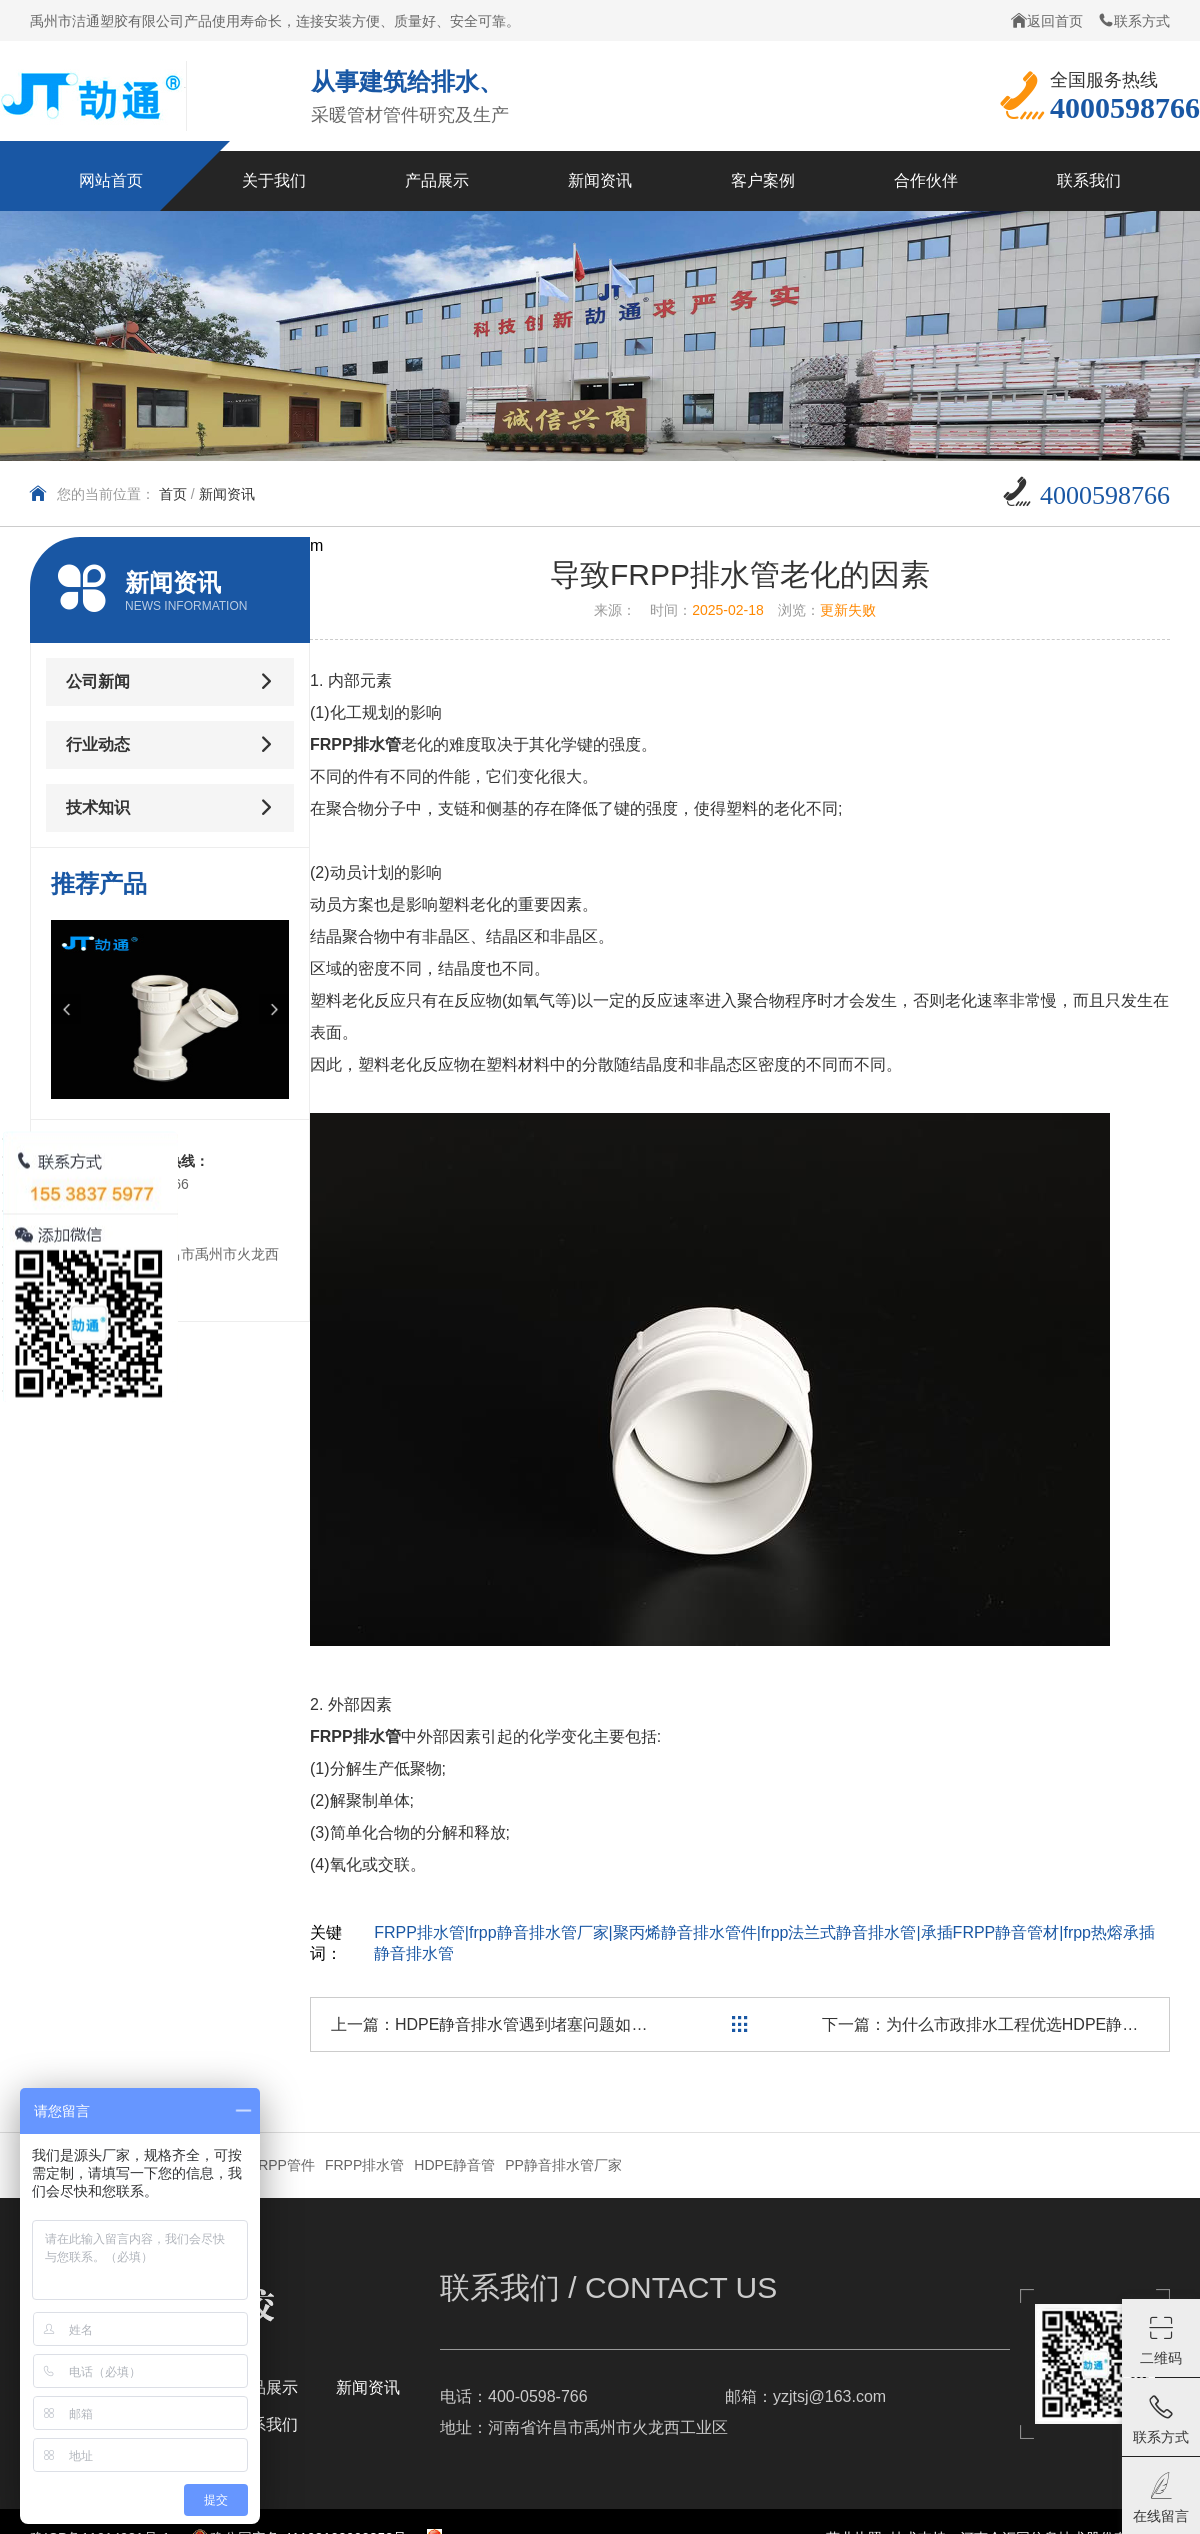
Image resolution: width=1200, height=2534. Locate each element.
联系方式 (1134, 20)
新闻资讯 (227, 494)
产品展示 (266, 2387)
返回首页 (1047, 20)
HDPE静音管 (454, 2165)
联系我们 (266, 2424)
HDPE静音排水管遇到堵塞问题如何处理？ (545, 2024)
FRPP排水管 (364, 2165)
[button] (66, 1009)
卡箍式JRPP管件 (262, 2165)
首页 (173, 494)
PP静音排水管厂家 (563, 2165)
